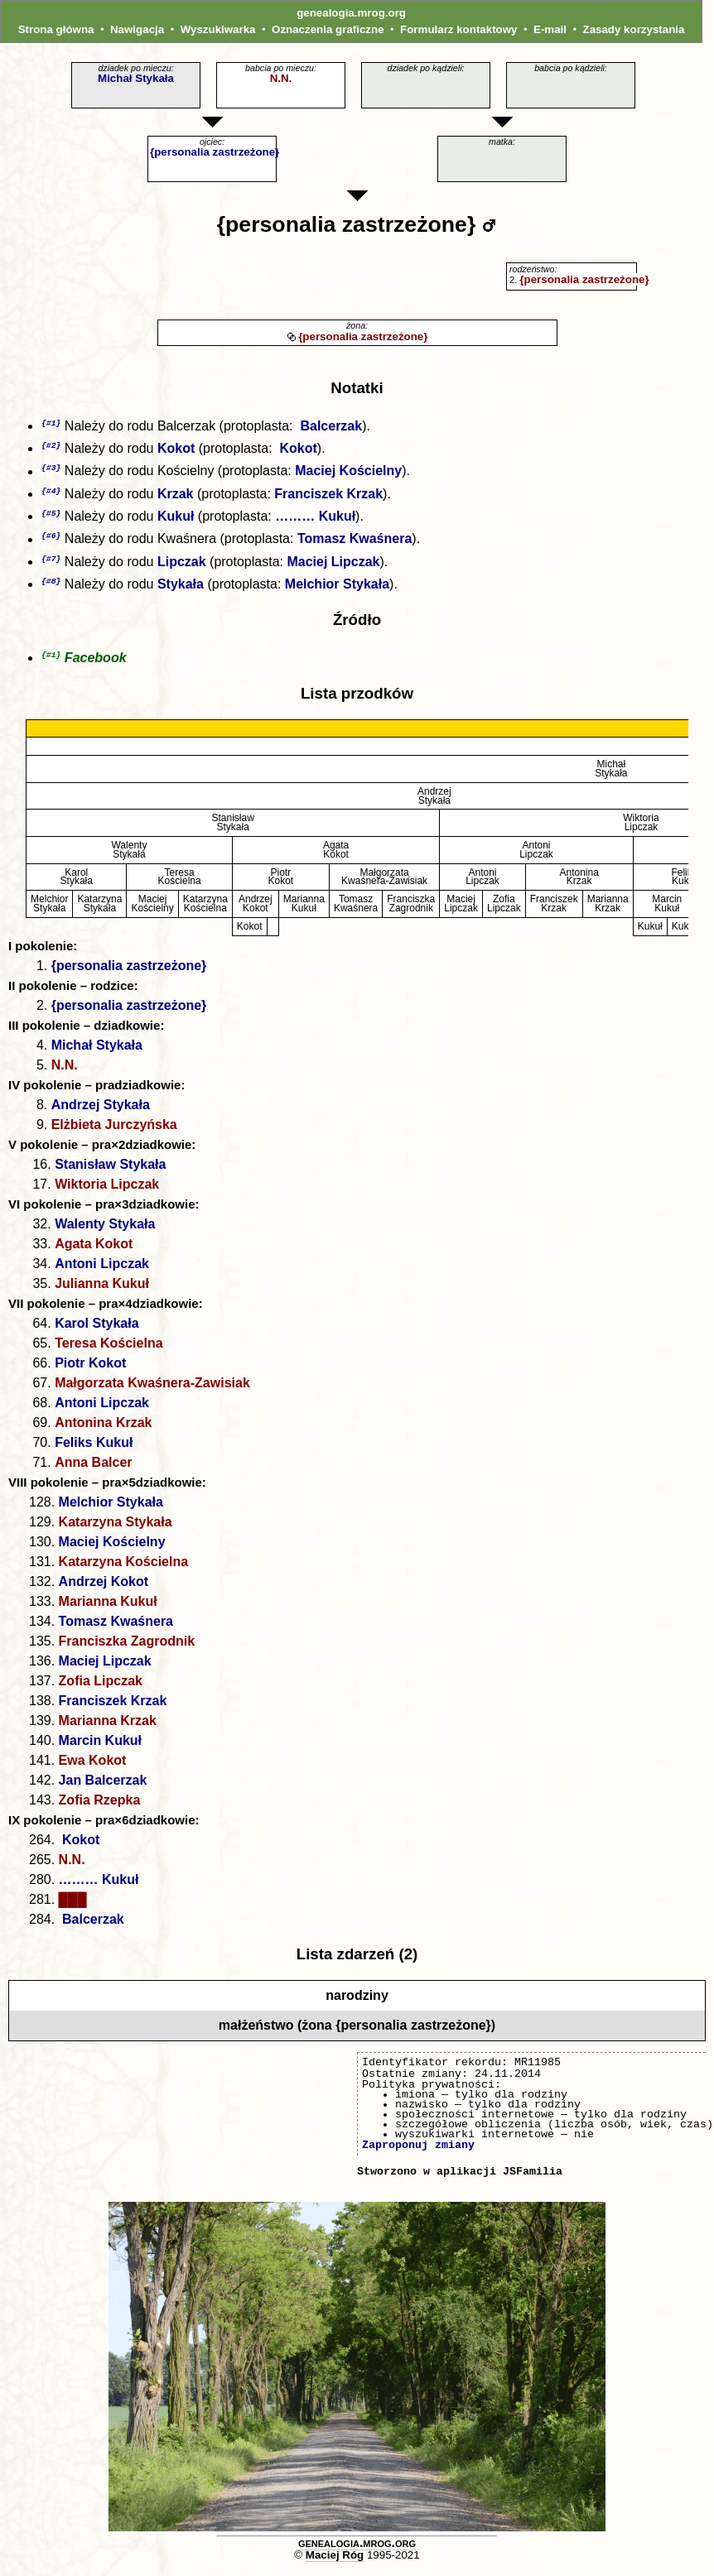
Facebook (96, 665)
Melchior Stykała (337, 591)
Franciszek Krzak (328, 497)
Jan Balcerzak (103, 1788)
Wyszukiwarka (218, 29)
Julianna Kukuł (102, 1291)
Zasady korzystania (633, 29)
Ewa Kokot (93, 1768)
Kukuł (175, 520)
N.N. (281, 78)
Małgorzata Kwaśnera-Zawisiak (152, 1390)
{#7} (50, 564)
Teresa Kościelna (108, 1350)
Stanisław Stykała (110, 1172)
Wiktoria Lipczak (107, 1192)
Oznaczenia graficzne (328, 29)
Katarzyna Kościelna (124, 1569)
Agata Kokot (94, 1251)
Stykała (180, 591)
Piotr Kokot (90, 1370)
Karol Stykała (96, 1331)
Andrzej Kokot (103, 1589)
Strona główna (56, 29)
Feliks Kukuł (94, 1450)
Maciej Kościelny (348, 474)
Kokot (176, 450)
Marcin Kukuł (100, 1748)
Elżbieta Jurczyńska (114, 1132)
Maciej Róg (335, 2562)
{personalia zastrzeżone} (214, 152)
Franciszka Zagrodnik (127, 1648)
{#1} (50, 423)
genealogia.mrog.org (351, 13)
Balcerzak (329, 427)
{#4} (50, 493)
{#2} (50, 446)
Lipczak (181, 567)
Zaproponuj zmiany (418, 2152)
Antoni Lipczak (102, 1271)
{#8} (50, 587)
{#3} (50, 469)
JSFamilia (532, 2178)
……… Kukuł (315, 520)
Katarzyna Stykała (115, 1529)
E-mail (550, 29)
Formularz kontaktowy (458, 29)
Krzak (175, 497)
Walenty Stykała (105, 1231)
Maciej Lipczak (333, 567)
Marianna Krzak (108, 1728)
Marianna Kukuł (108, 1609)
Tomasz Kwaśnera (354, 544)
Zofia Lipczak (100, 1688)
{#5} (50, 517)
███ (73, 1907)
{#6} (50, 540)
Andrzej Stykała (100, 1112)
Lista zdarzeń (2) (357, 1961)
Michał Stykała (136, 78)
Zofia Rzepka (100, 1807)
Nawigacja (137, 29)
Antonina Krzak (103, 1430)
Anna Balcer (93, 1470)
